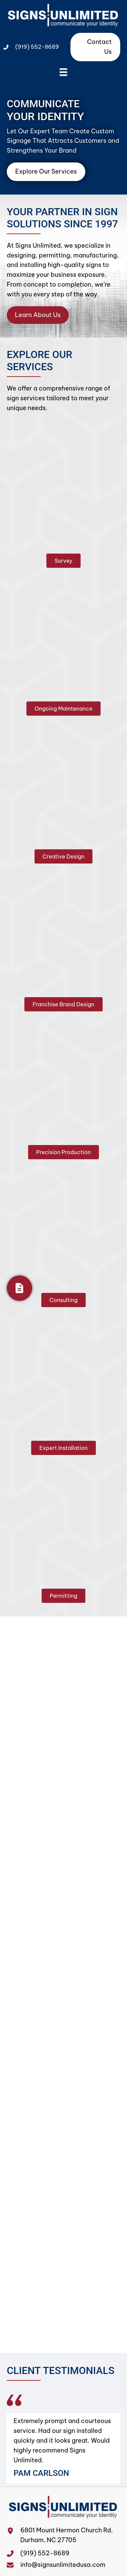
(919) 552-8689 (37, 46)
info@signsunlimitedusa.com (62, 2565)
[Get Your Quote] (19, 1288)
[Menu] (63, 72)
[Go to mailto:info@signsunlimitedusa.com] (13, 2565)
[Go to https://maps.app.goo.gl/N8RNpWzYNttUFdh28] (13, 2540)
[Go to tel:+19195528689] (13, 2553)
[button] (63, 561)
